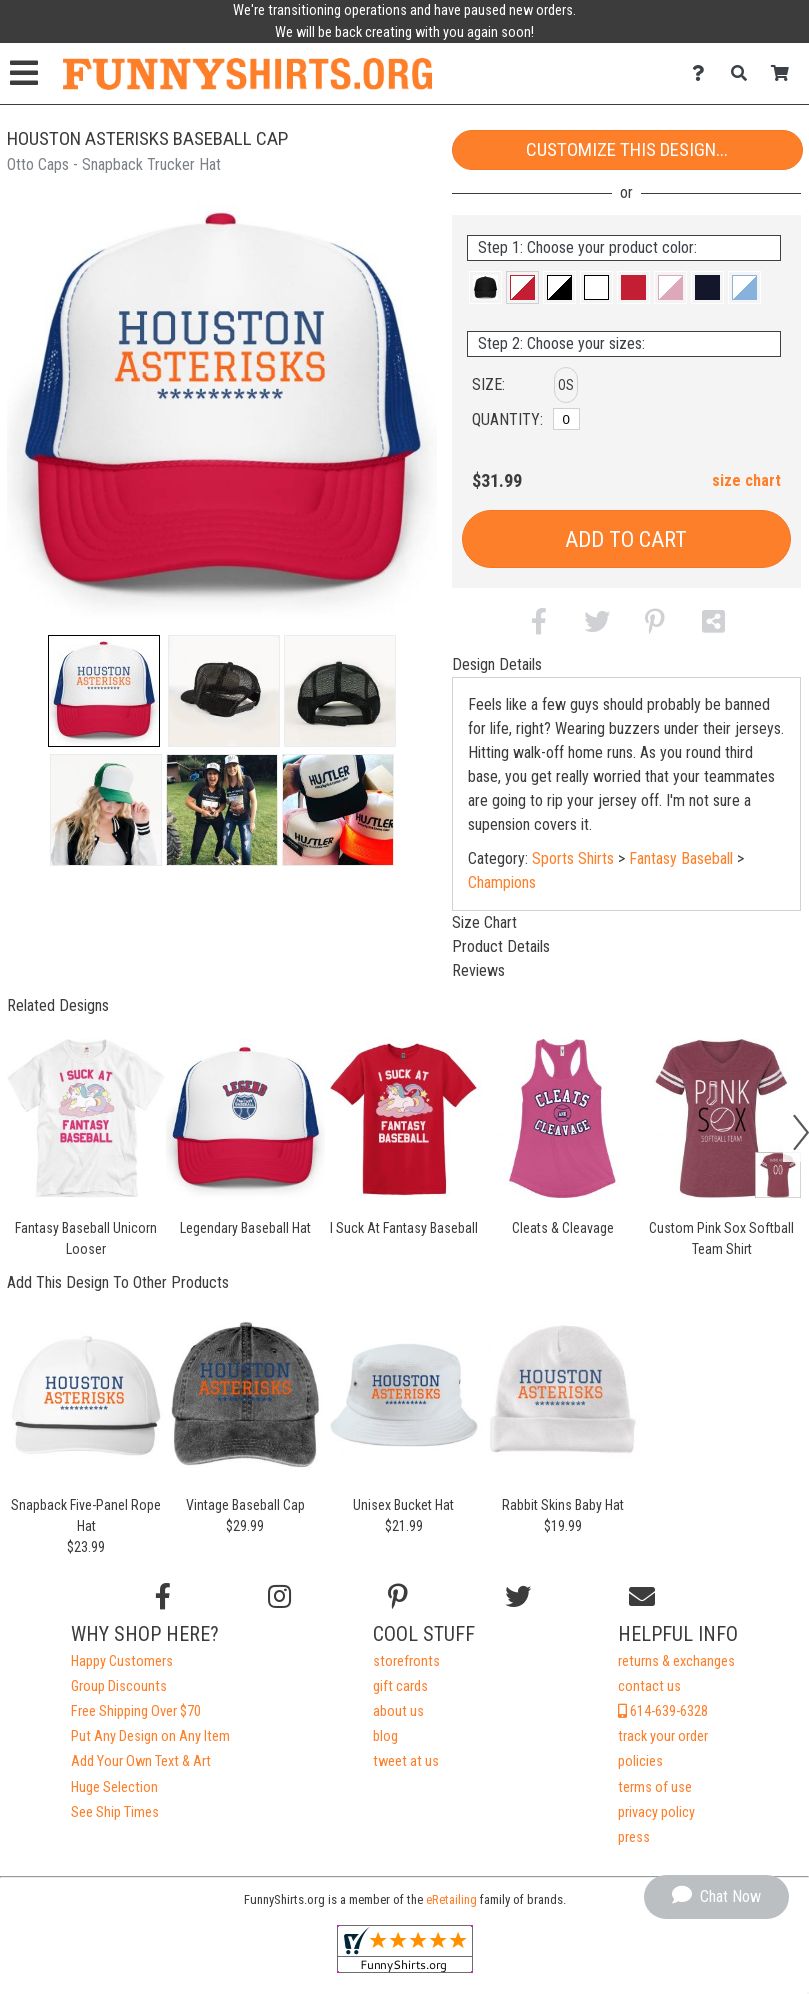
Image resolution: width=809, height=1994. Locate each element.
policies (640, 1761)
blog (385, 1736)
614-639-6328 (663, 1711)
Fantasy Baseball (681, 858)
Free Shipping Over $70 (136, 1711)
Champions (502, 882)
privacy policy (656, 1812)
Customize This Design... (627, 149)
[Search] (744, 73)
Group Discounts (119, 1686)
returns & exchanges (676, 1661)
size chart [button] (746, 480)
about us (398, 1711)
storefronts (406, 1661)
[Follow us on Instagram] (279, 1597)
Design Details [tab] (497, 664)
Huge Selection (114, 1787)
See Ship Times (115, 1812)
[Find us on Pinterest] (398, 1597)
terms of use (655, 1787)
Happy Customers (122, 1661)
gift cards (400, 1686)
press (634, 1837)
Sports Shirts (573, 858)
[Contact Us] (703, 73)
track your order (663, 1736)
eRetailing (451, 1899)
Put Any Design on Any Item (150, 1736)
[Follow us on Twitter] (518, 1597)
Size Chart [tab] (484, 922)
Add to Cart (626, 539)
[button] (104, 691)
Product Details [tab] (501, 946)
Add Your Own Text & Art (141, 1761)
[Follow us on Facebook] (163, 1597)
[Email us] (642, 1597)
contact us (649, 1686)
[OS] (566, 419)
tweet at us (406, 1761)
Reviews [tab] (478, 970)
